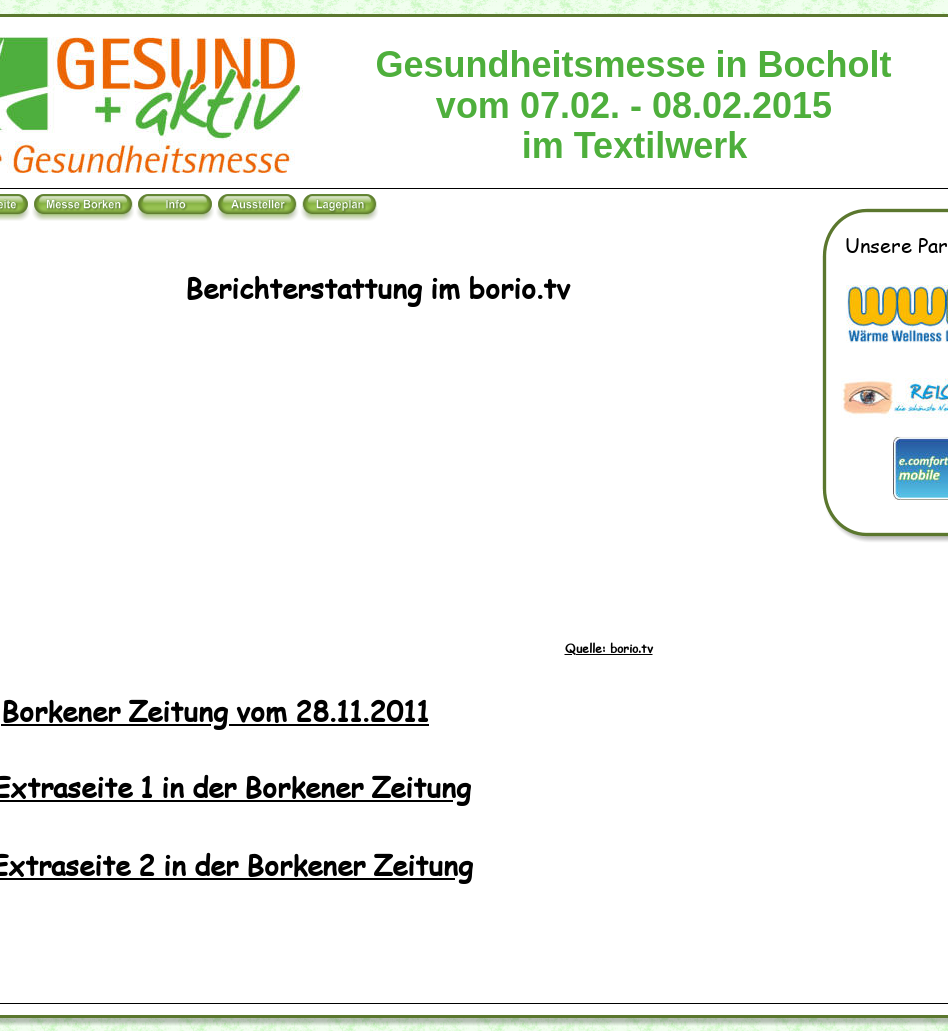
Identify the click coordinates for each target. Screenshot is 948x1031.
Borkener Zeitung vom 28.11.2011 (215, 710)
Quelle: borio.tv (609, 648)
